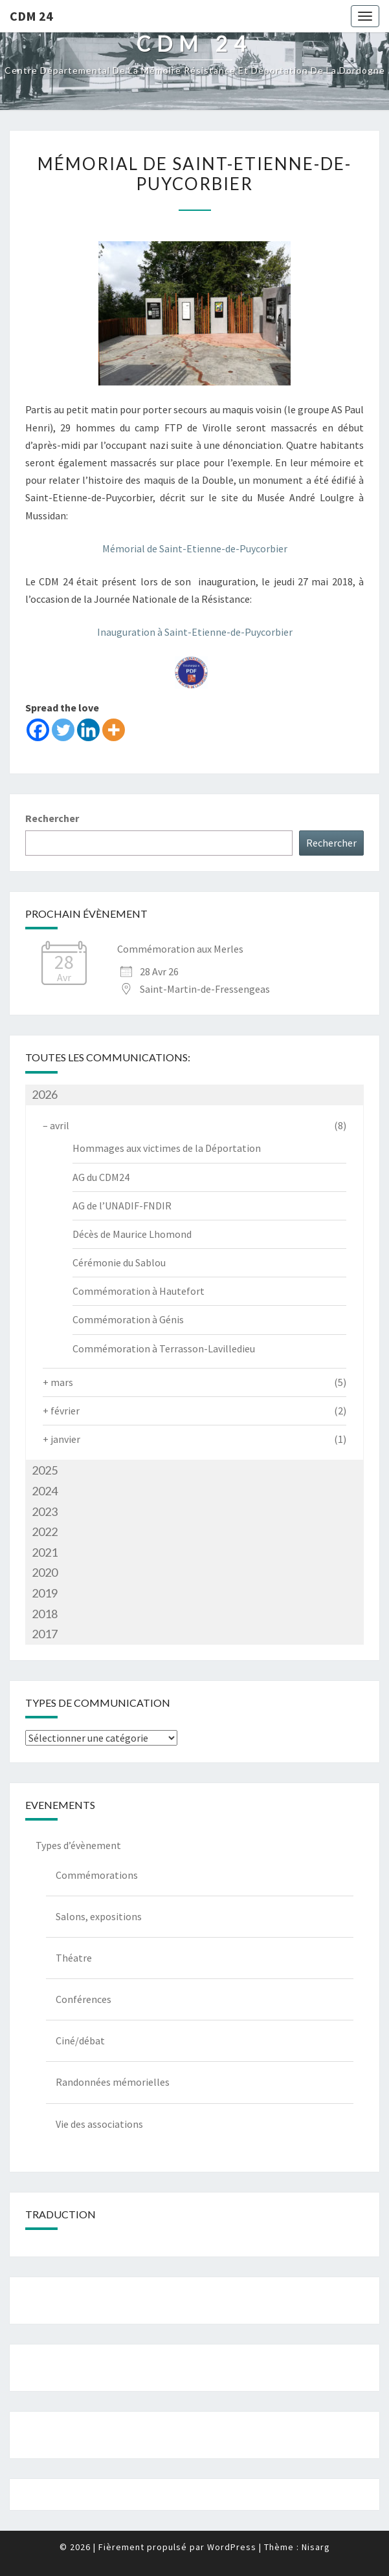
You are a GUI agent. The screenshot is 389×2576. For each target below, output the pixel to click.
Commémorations (97, 1874)
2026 (45, 1094)
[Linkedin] (88, 730)
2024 (45, 1491)
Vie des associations (99, 2123)
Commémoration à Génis (128, 1319)
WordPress (231, 2547)
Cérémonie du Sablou (119, 1262)
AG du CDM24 (100, 1177)
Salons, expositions (99, 1916)
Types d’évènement (78, 1845)
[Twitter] (63, 730)
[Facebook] (38, 730)
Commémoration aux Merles (180, 948)
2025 (45, 1470)
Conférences (83, 1999)
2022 (45, 1531)
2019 (45, 1593)
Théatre (74, 1957)
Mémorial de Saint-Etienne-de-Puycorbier (194, 548)
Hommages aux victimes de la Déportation (166, 1148)
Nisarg (316, 2547)
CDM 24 (31, 16)
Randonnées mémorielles (113, 2081)
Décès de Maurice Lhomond (132, 1234)
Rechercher (52, 818)
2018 (45, 1614)
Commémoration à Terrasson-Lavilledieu (163, 1348)
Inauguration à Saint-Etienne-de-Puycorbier (195, 631)
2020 (45, 1572)
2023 (45, 1511)
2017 (45, 1634)
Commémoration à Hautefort (138, 1290)
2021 (45, 1552)
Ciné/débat (80, 2040)
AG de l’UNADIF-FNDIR (122, 1205)
